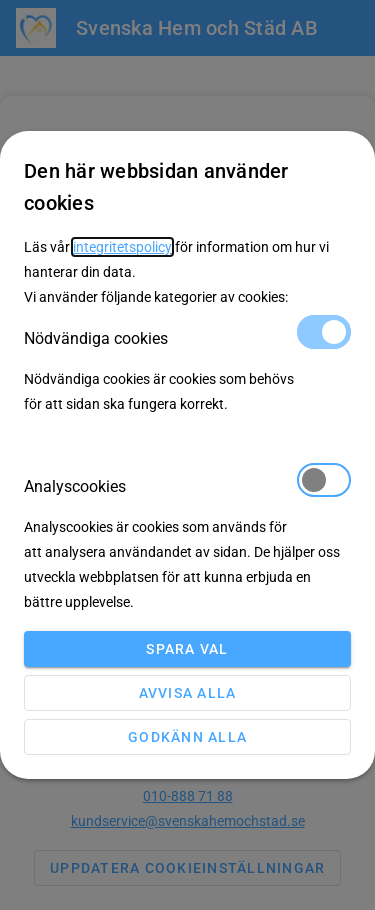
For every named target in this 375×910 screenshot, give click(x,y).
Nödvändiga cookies (187, 337)
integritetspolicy (122, 247)
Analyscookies (187, 485)
